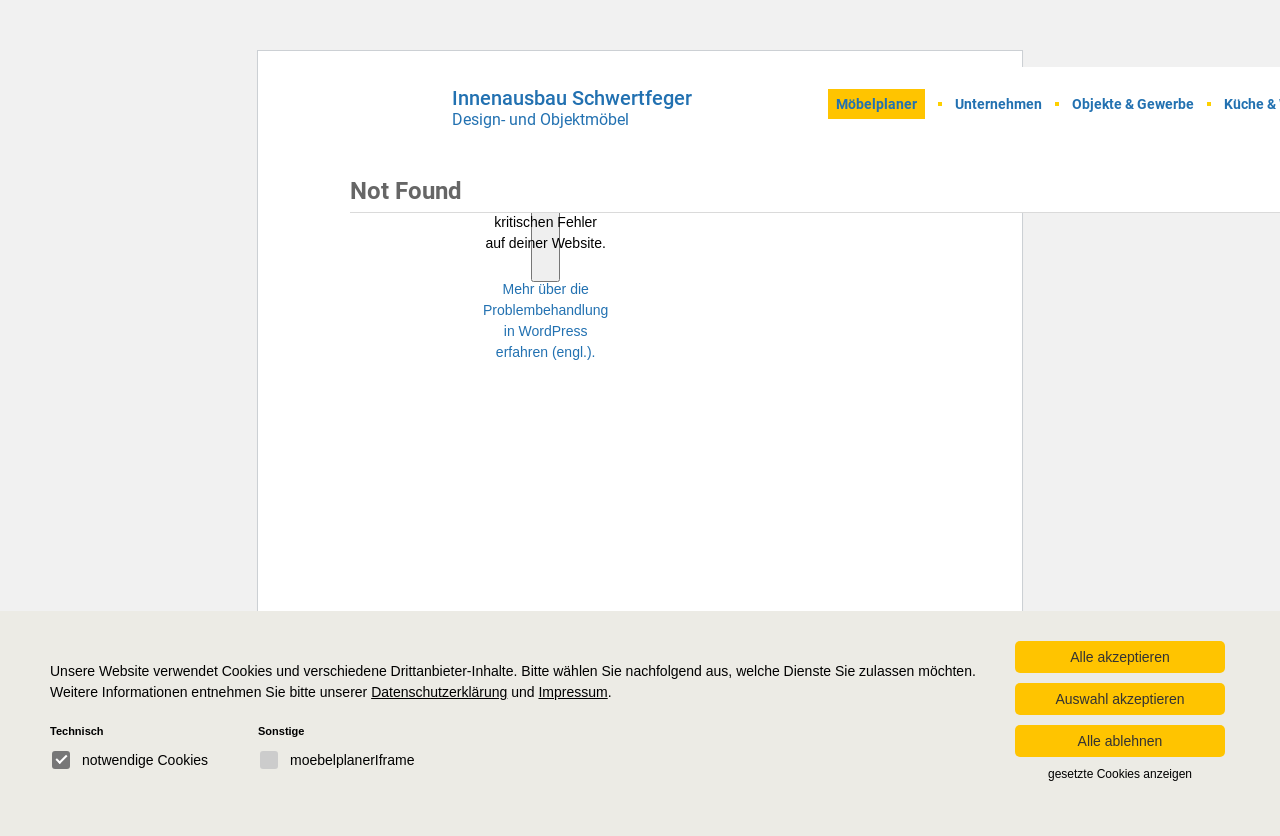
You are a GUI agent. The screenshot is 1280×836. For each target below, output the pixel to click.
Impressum (572, 692)
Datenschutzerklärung (439, 692)
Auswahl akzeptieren (1119, 699)
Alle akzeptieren (1120, 657)
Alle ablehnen (1120, 741)
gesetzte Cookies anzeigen (1120, 774)
